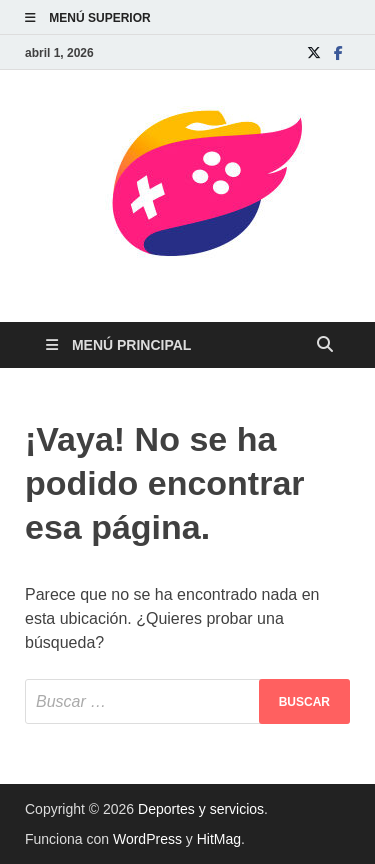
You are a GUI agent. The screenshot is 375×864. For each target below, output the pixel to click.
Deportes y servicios (201, 809)
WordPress (147, 839)
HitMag (219, 839)
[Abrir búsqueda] (325, 345)
